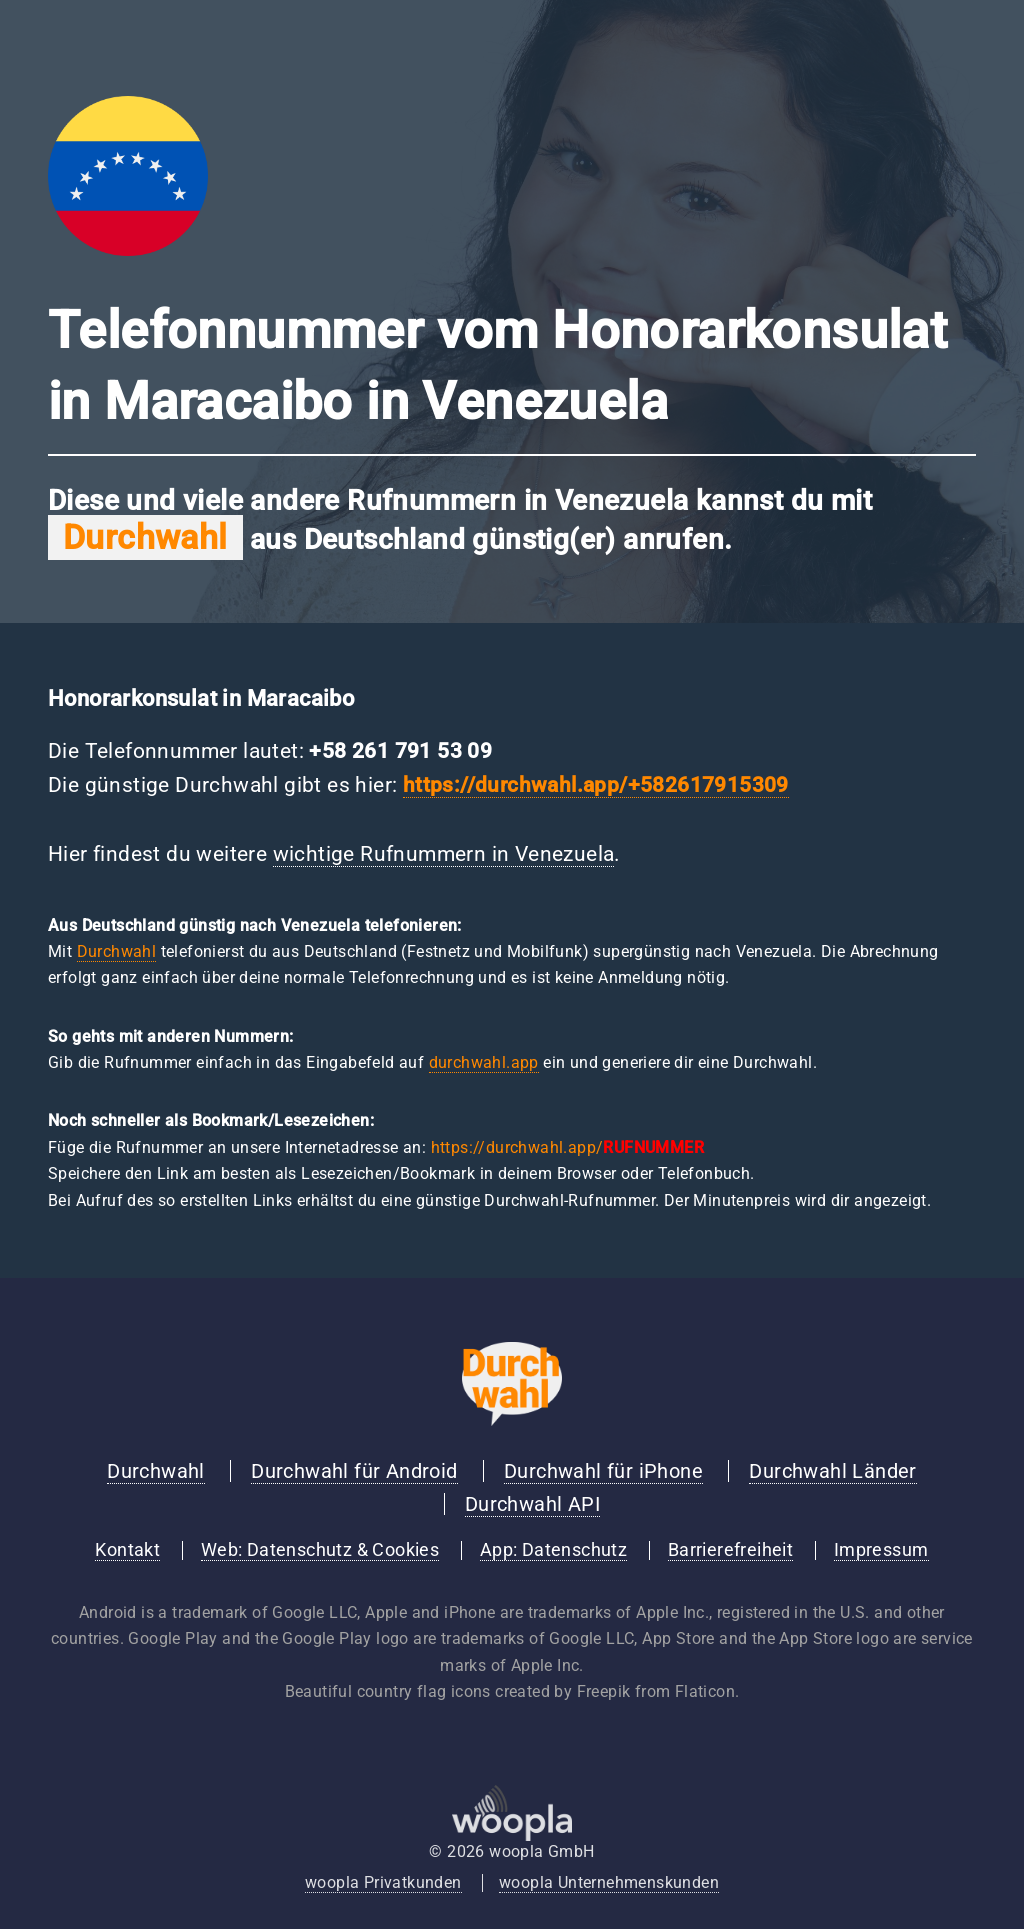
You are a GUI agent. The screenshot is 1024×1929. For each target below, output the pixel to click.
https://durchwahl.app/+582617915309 (596, 785)
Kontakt (127, 1550)
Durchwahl (117, 951)
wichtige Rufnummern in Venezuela (444, 854)
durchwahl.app (484, 1062)
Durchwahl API (532, 1504)
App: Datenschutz (553, 1550)
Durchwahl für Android (354, 1471)
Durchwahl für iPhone (603, 1471)
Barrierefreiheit (730, 1550)
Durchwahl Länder (832, 1471)
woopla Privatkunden (383, 1882)
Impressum (881, 1550)
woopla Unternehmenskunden (609, 1882)
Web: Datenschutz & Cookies (320, 1550)
